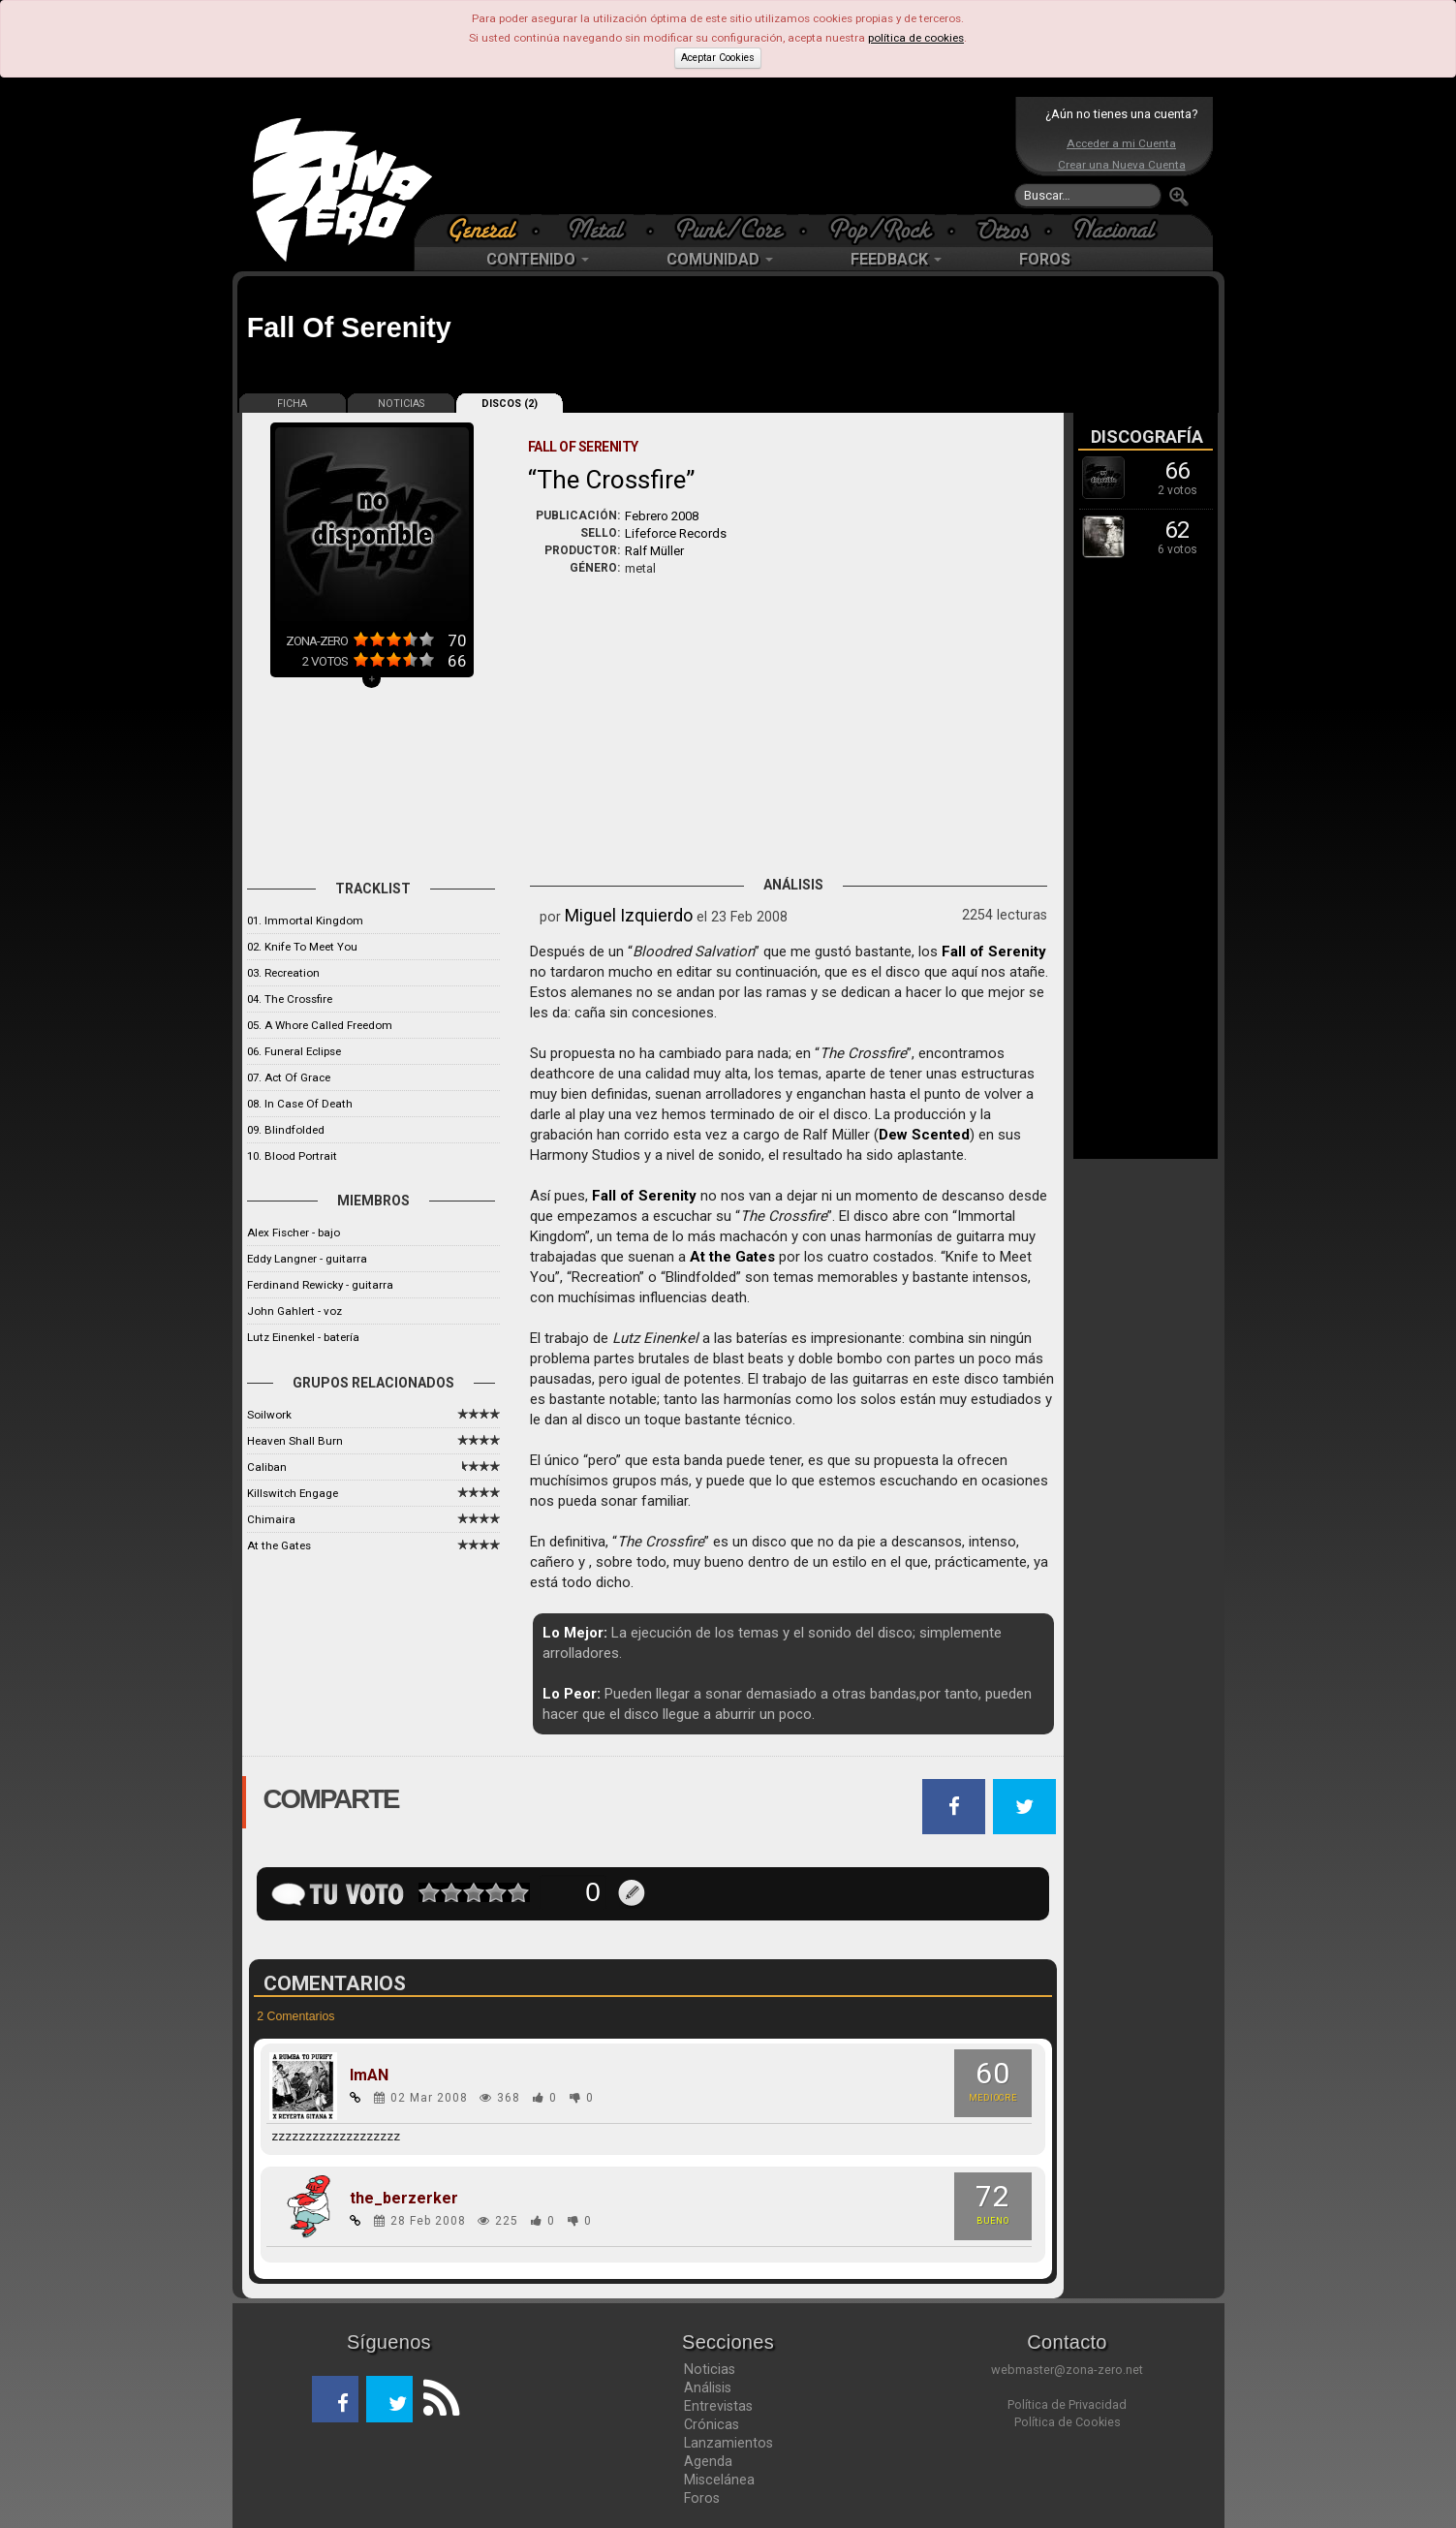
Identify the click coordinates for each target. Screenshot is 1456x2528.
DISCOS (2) (509, 403)
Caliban (267, 1467)
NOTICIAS (401, 403)
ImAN (369, 2075)
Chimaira (271, 1519)
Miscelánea (719, 2479)
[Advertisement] (724, 155)
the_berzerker (404, 2198)
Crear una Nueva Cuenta (1122, 165)
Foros (702, 2498)
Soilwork (269, 1414)
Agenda (708, 2461)
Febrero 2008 (661, 516)
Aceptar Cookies (718, 57)
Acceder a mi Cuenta (1121, 143)
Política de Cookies (1067, 2422)
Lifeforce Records (676, 533)
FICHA (292, 403)
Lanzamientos (728, 2442)
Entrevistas (718, 2406)
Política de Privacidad (1067, 2404)
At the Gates (279, 1545)
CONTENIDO (537, 259)
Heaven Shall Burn (295, 1441)
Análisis (707, 2387)
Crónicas (711, 2424)
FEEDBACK (896, 259)
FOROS (1044, 259)
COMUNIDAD (719, 259)
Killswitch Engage (292, 1493)
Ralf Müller (654, 551)
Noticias (709, 2369)
